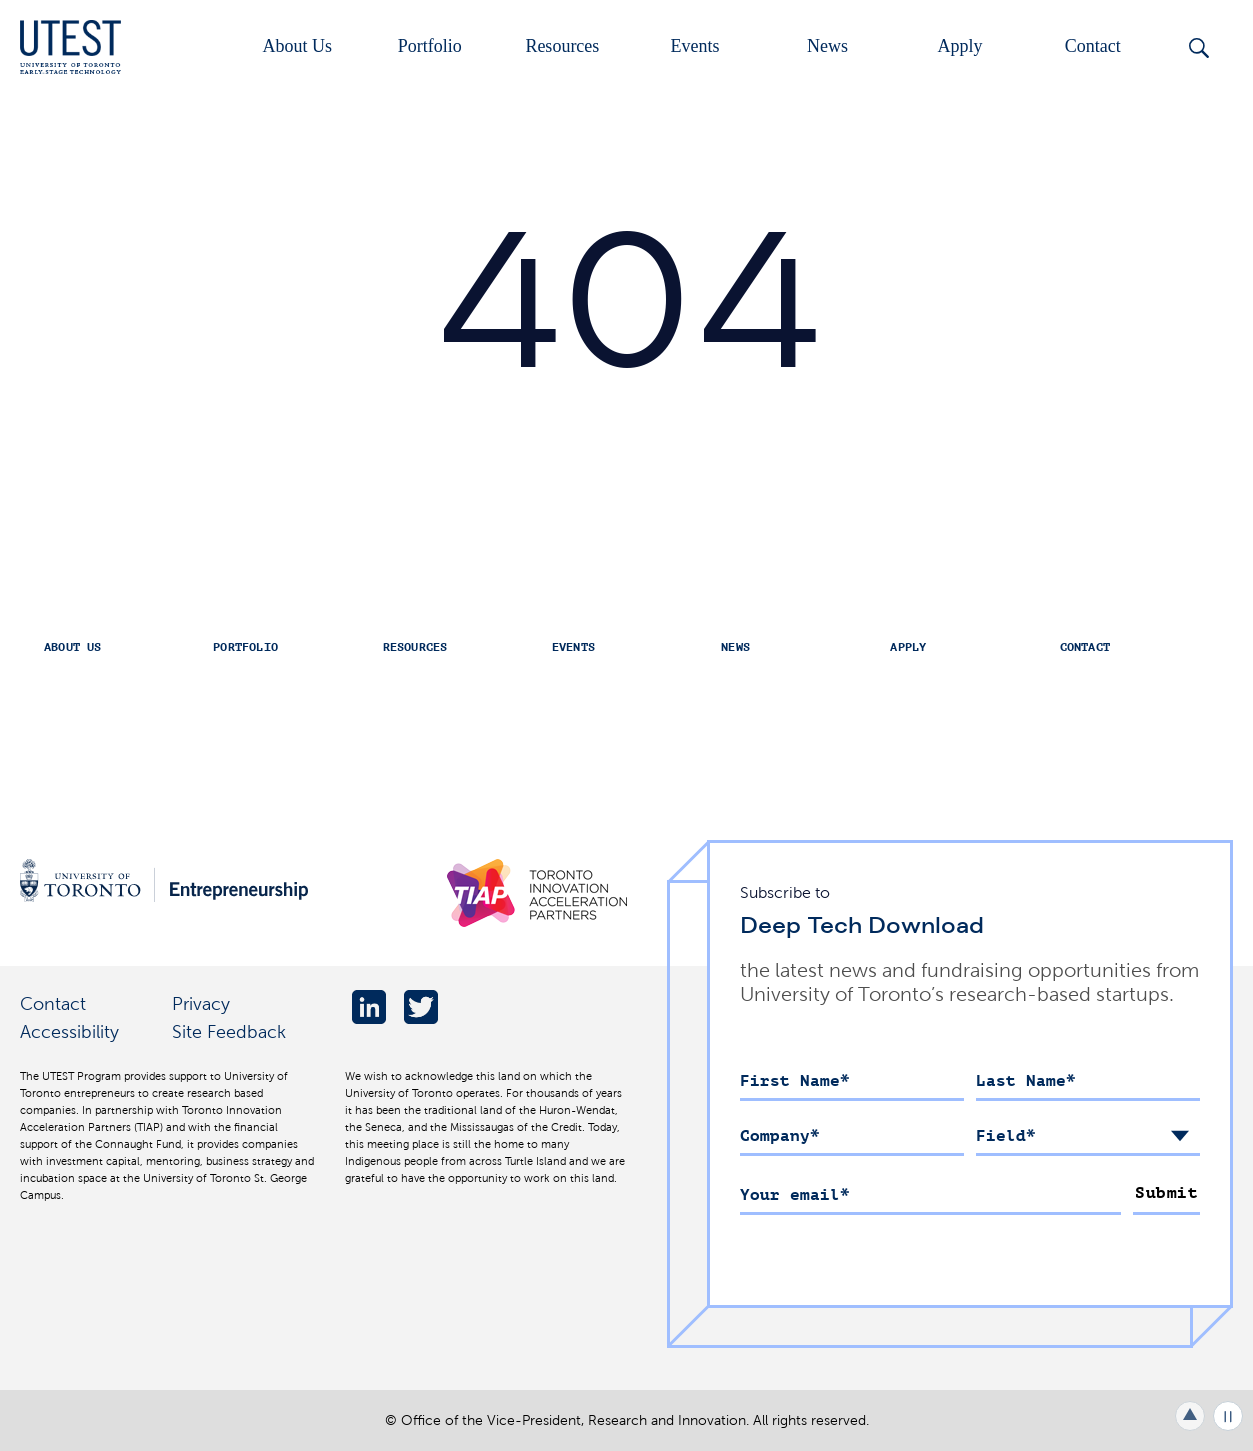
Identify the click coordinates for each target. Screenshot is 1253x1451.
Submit (1166, 1193)
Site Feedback (229, 1031)
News (827, 46)
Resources (562, 46)
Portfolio (430, 46)
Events (694, 46)
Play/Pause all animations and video (1228, 1416)
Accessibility (69, 1031)
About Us (297, 46)
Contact (1093, 46)
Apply (960, 46)
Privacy (201, 1003)
